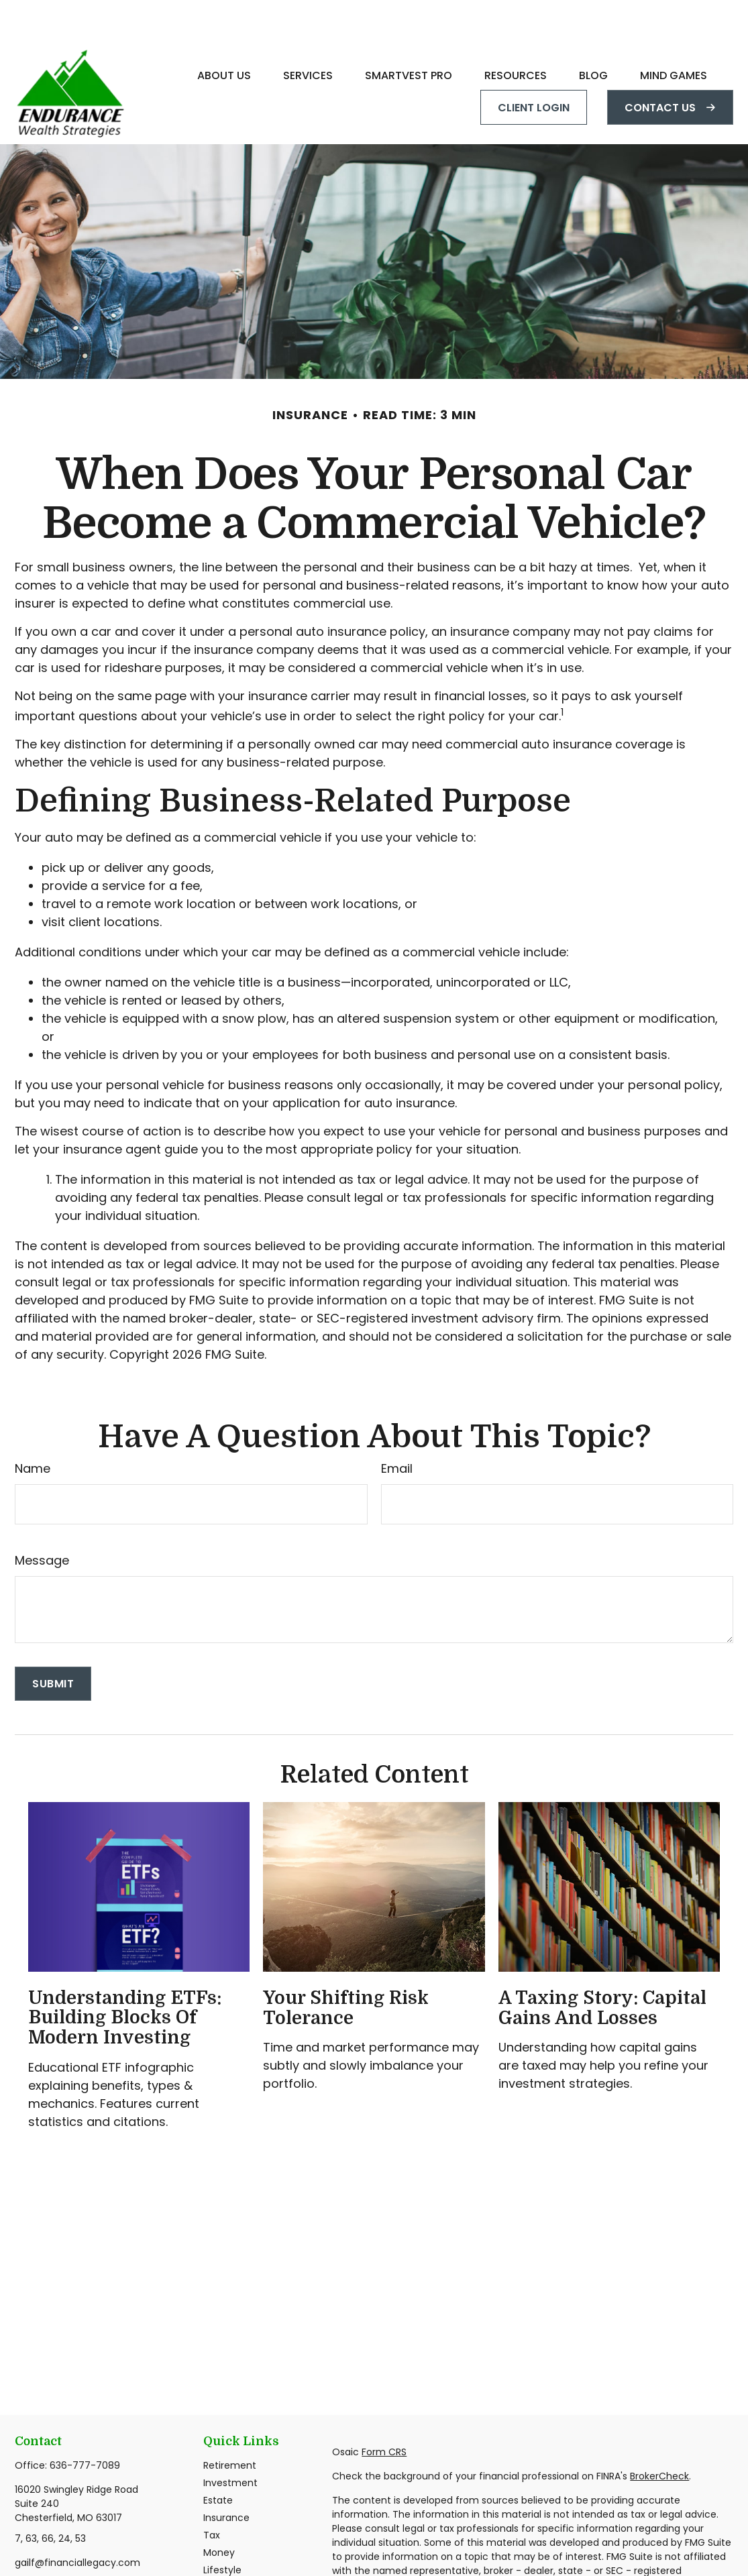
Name (32, 1428)
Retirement (229, 2425)
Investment (230, 2442)
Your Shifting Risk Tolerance (346, 1968)
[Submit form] (53, 1643)
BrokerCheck (659, 2436)
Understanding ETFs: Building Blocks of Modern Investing (124, 1977)
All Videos (225, 2564)
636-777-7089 (85, 2425)
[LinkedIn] (47, 2545)
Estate (218, 2460)
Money (219, 2512)
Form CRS (384, 2411)
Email (397, 1428)
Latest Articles (236, 2547)
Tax (211, 2495)
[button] (224, 35)
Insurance (226, 2477)
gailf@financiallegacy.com (77, 2522)
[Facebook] (24, 2545)
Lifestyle (222, 2529)
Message (42, 1520)
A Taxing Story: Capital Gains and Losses (602, 1968)
